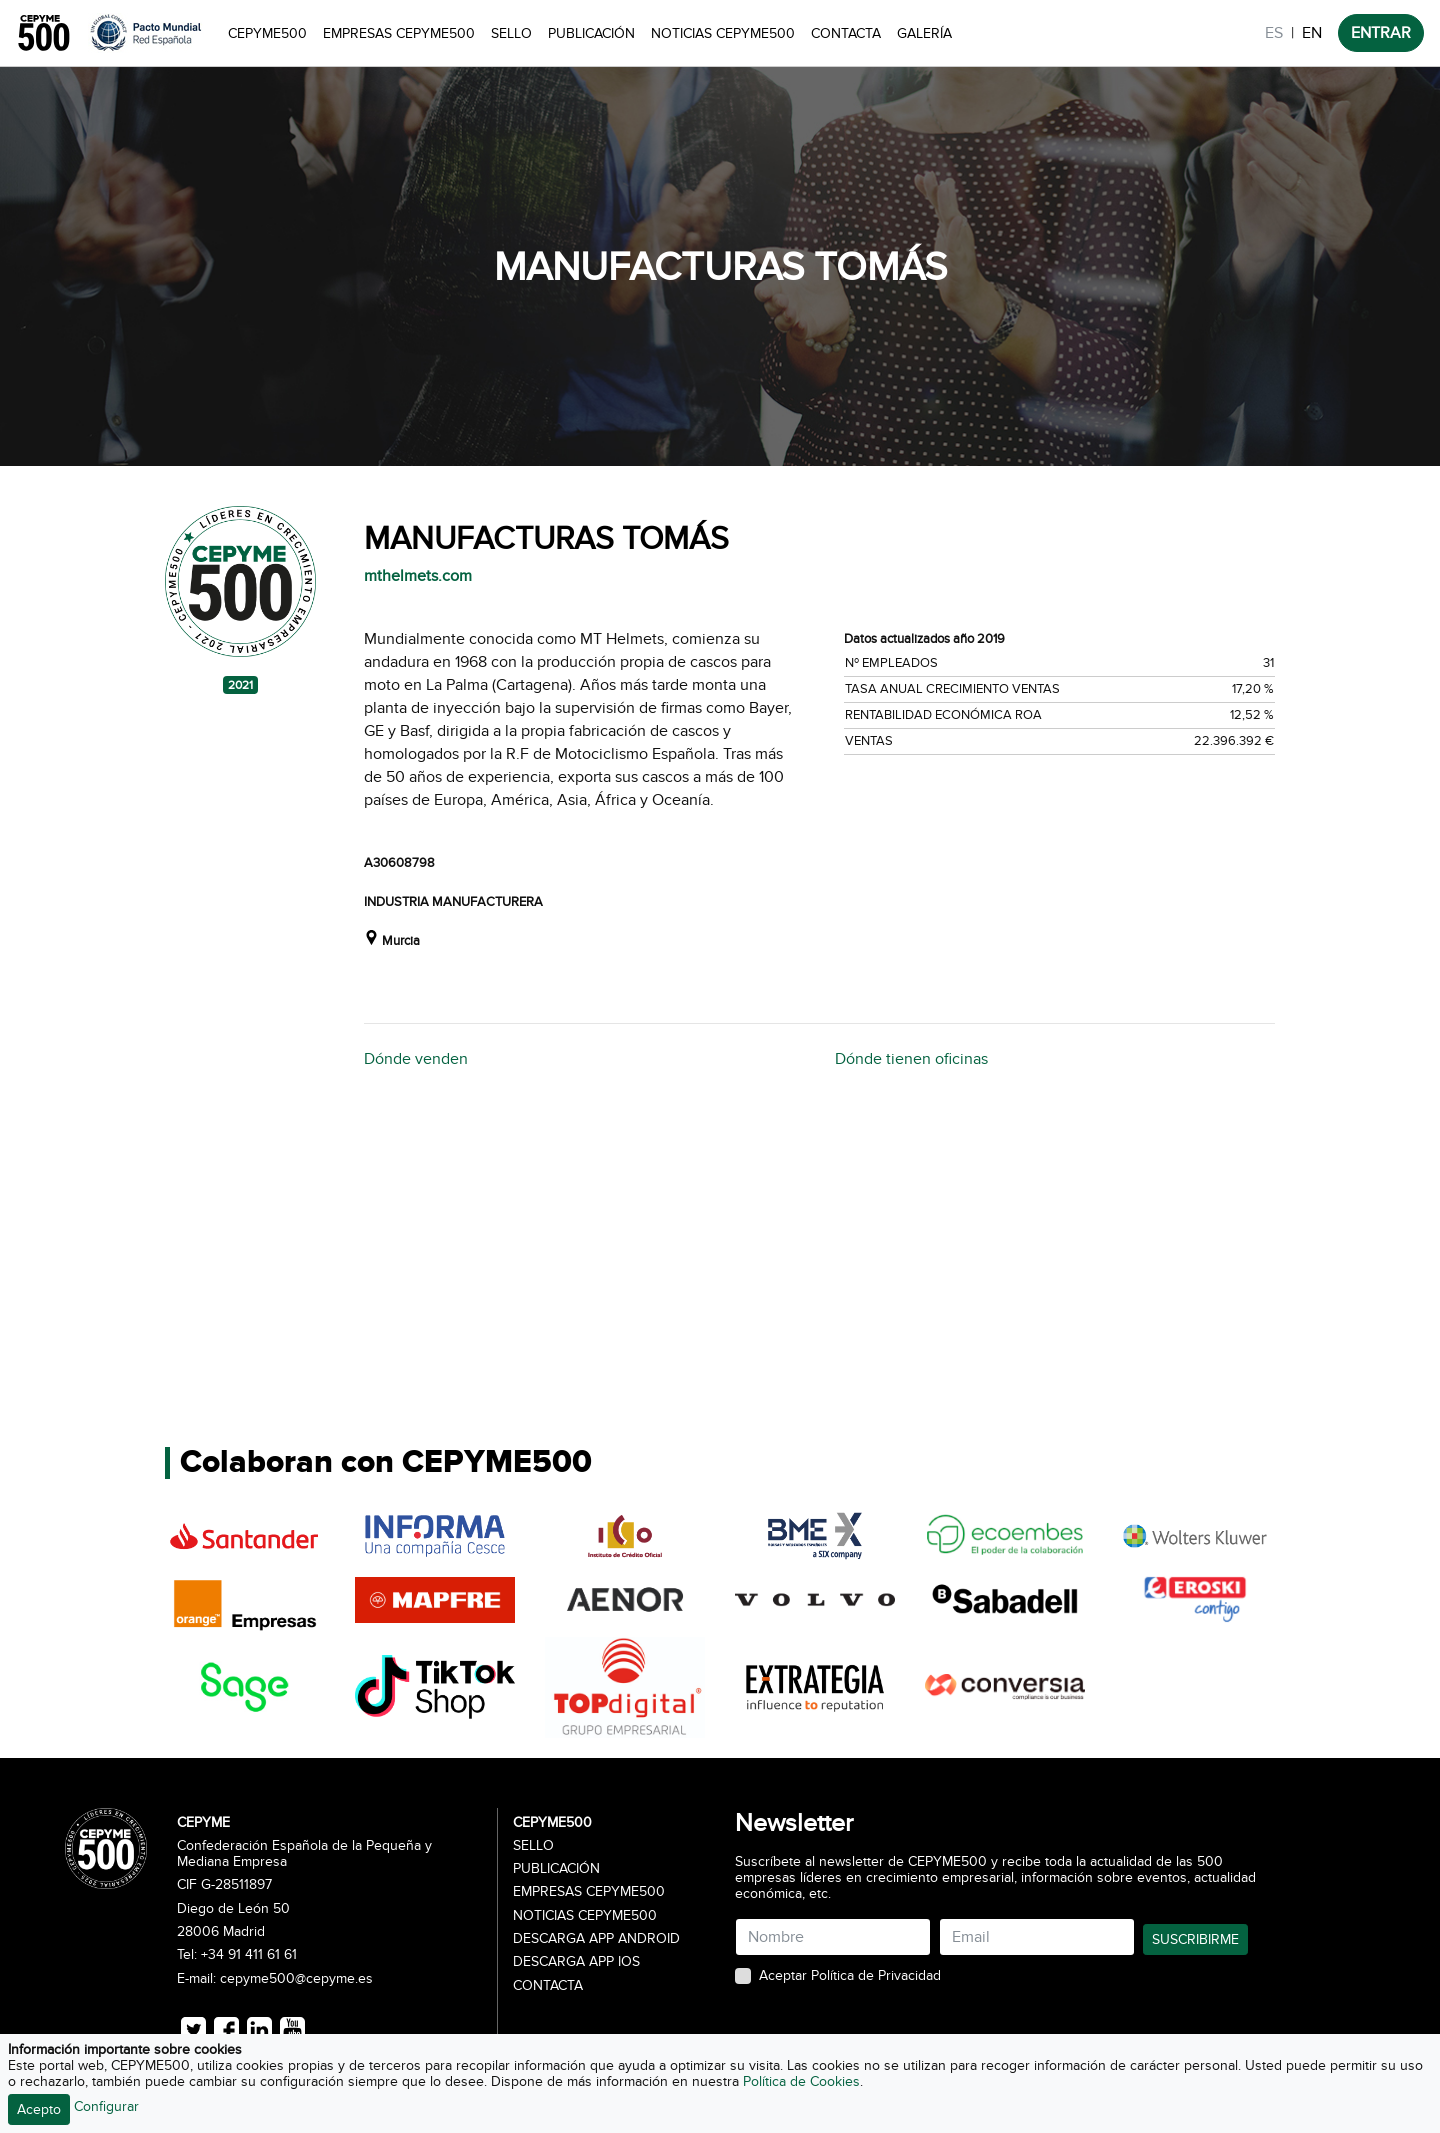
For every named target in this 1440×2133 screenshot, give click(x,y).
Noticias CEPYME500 (723, 33)
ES (1274, 33)
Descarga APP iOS (576, 1962)
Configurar (106, 2106)
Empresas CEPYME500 (399, 33)
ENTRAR (1381, 33)
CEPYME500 (267, 33)
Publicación (591, 33)
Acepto (39, 2109)
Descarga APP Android (596, 1939)
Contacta (846, 33)
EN (1312, 33)
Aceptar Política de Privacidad (850, 1976)
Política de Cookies (801, 2081)
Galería (924, 33)
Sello (511, 33)
